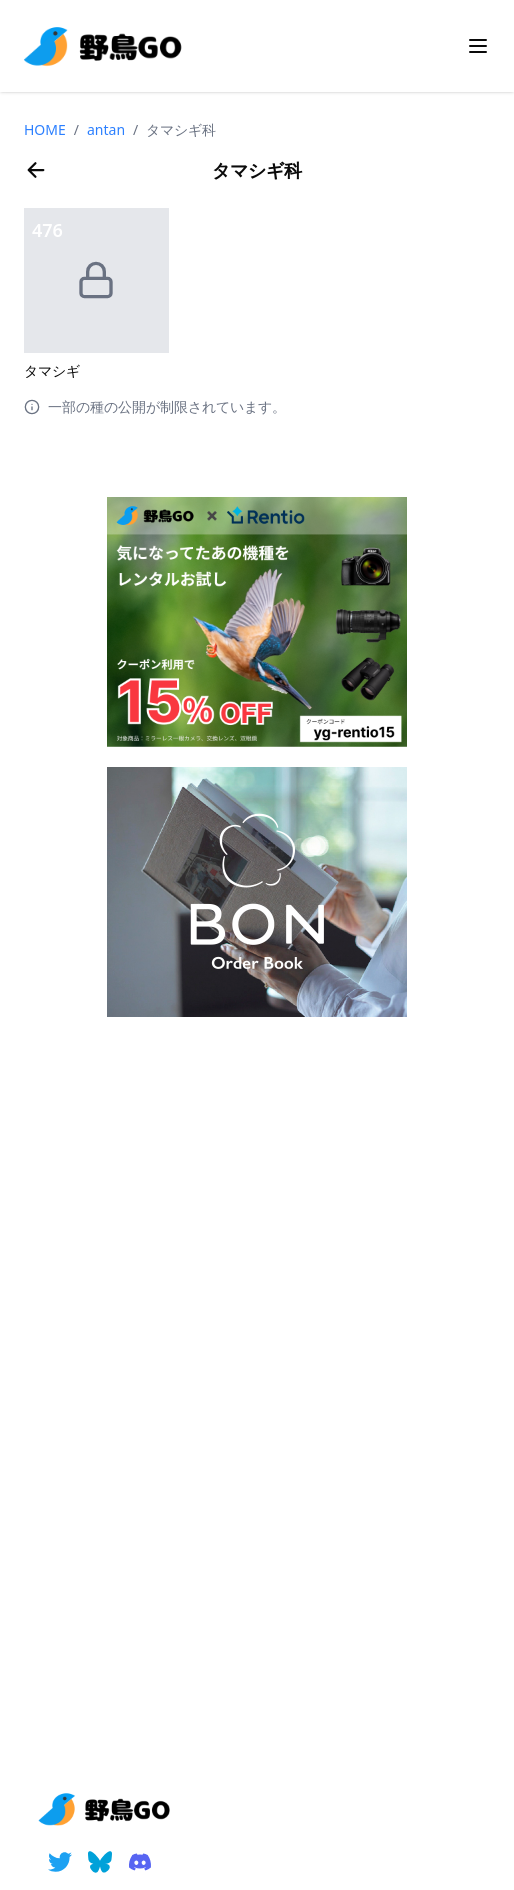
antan (106, 129)
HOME (45, 129)
